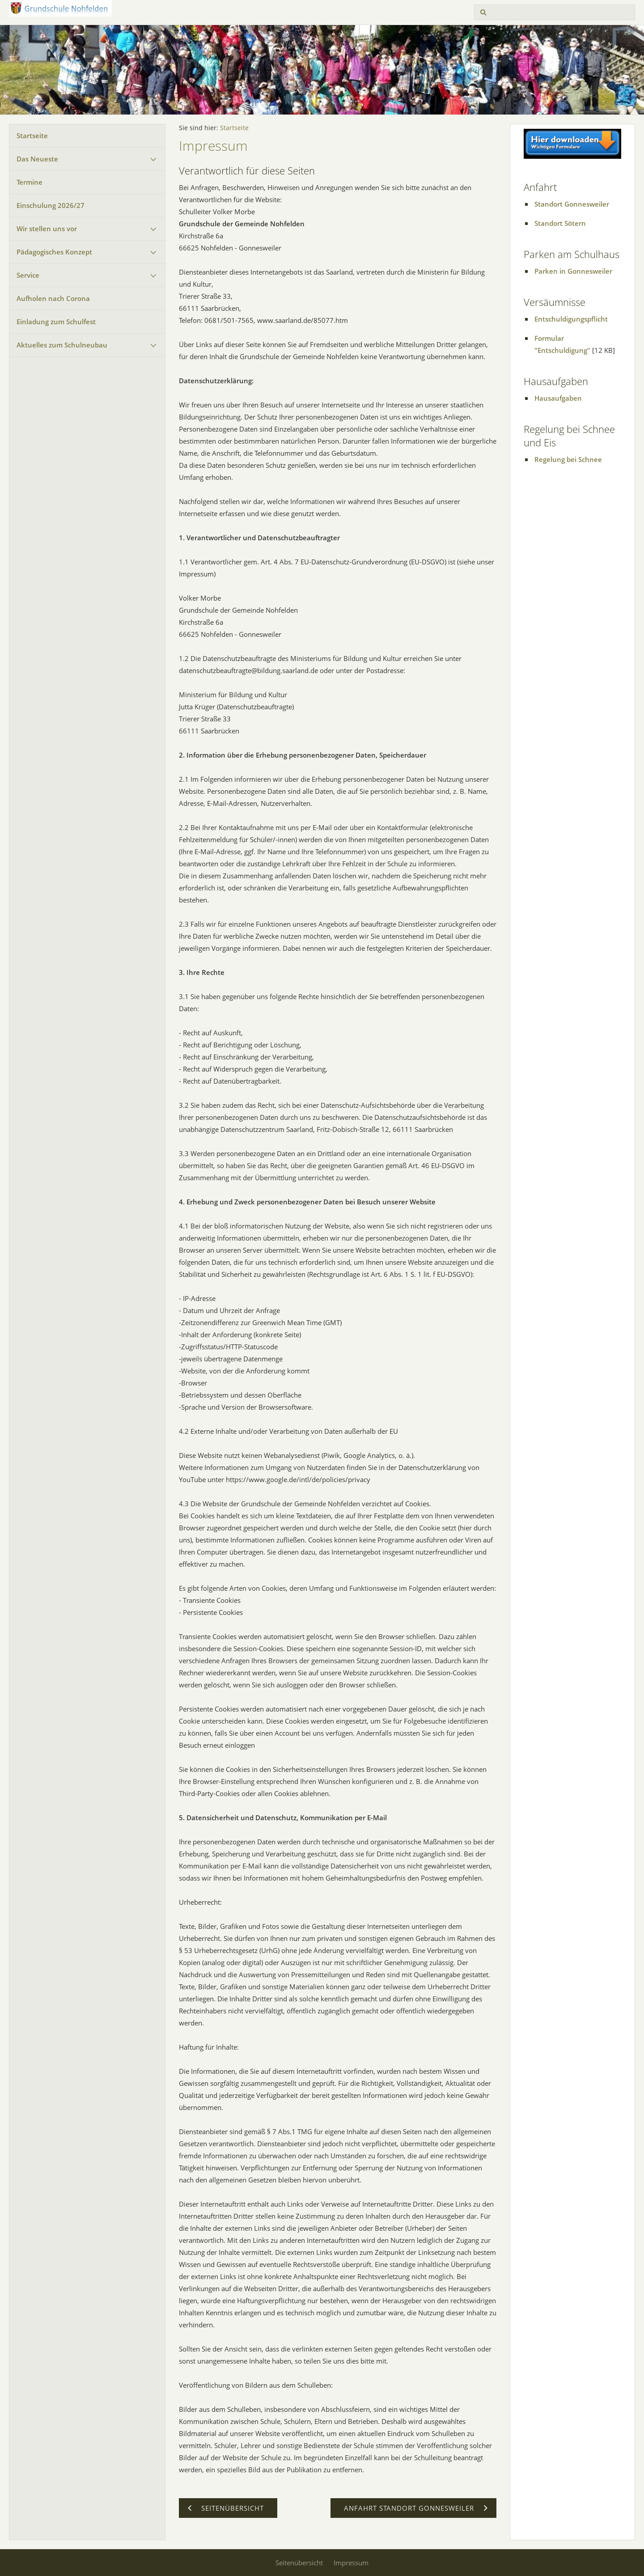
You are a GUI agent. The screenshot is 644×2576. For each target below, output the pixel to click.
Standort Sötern (560, 223)
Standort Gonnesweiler (571, 203)
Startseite (32, 135)
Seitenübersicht (299, 2562)
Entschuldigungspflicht (571, 318)
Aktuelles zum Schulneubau (62, 344)
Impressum (351, 2562)
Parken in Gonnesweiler (573, 271)
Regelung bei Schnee (568, 459)
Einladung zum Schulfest (56, 321)
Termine (29, 182)
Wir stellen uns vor (47, 228)
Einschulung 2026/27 (51, 205)
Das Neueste (37, 158)
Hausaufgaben (558, 398)
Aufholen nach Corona (53, 298)
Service (28, 275)
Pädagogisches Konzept (54, 251)
